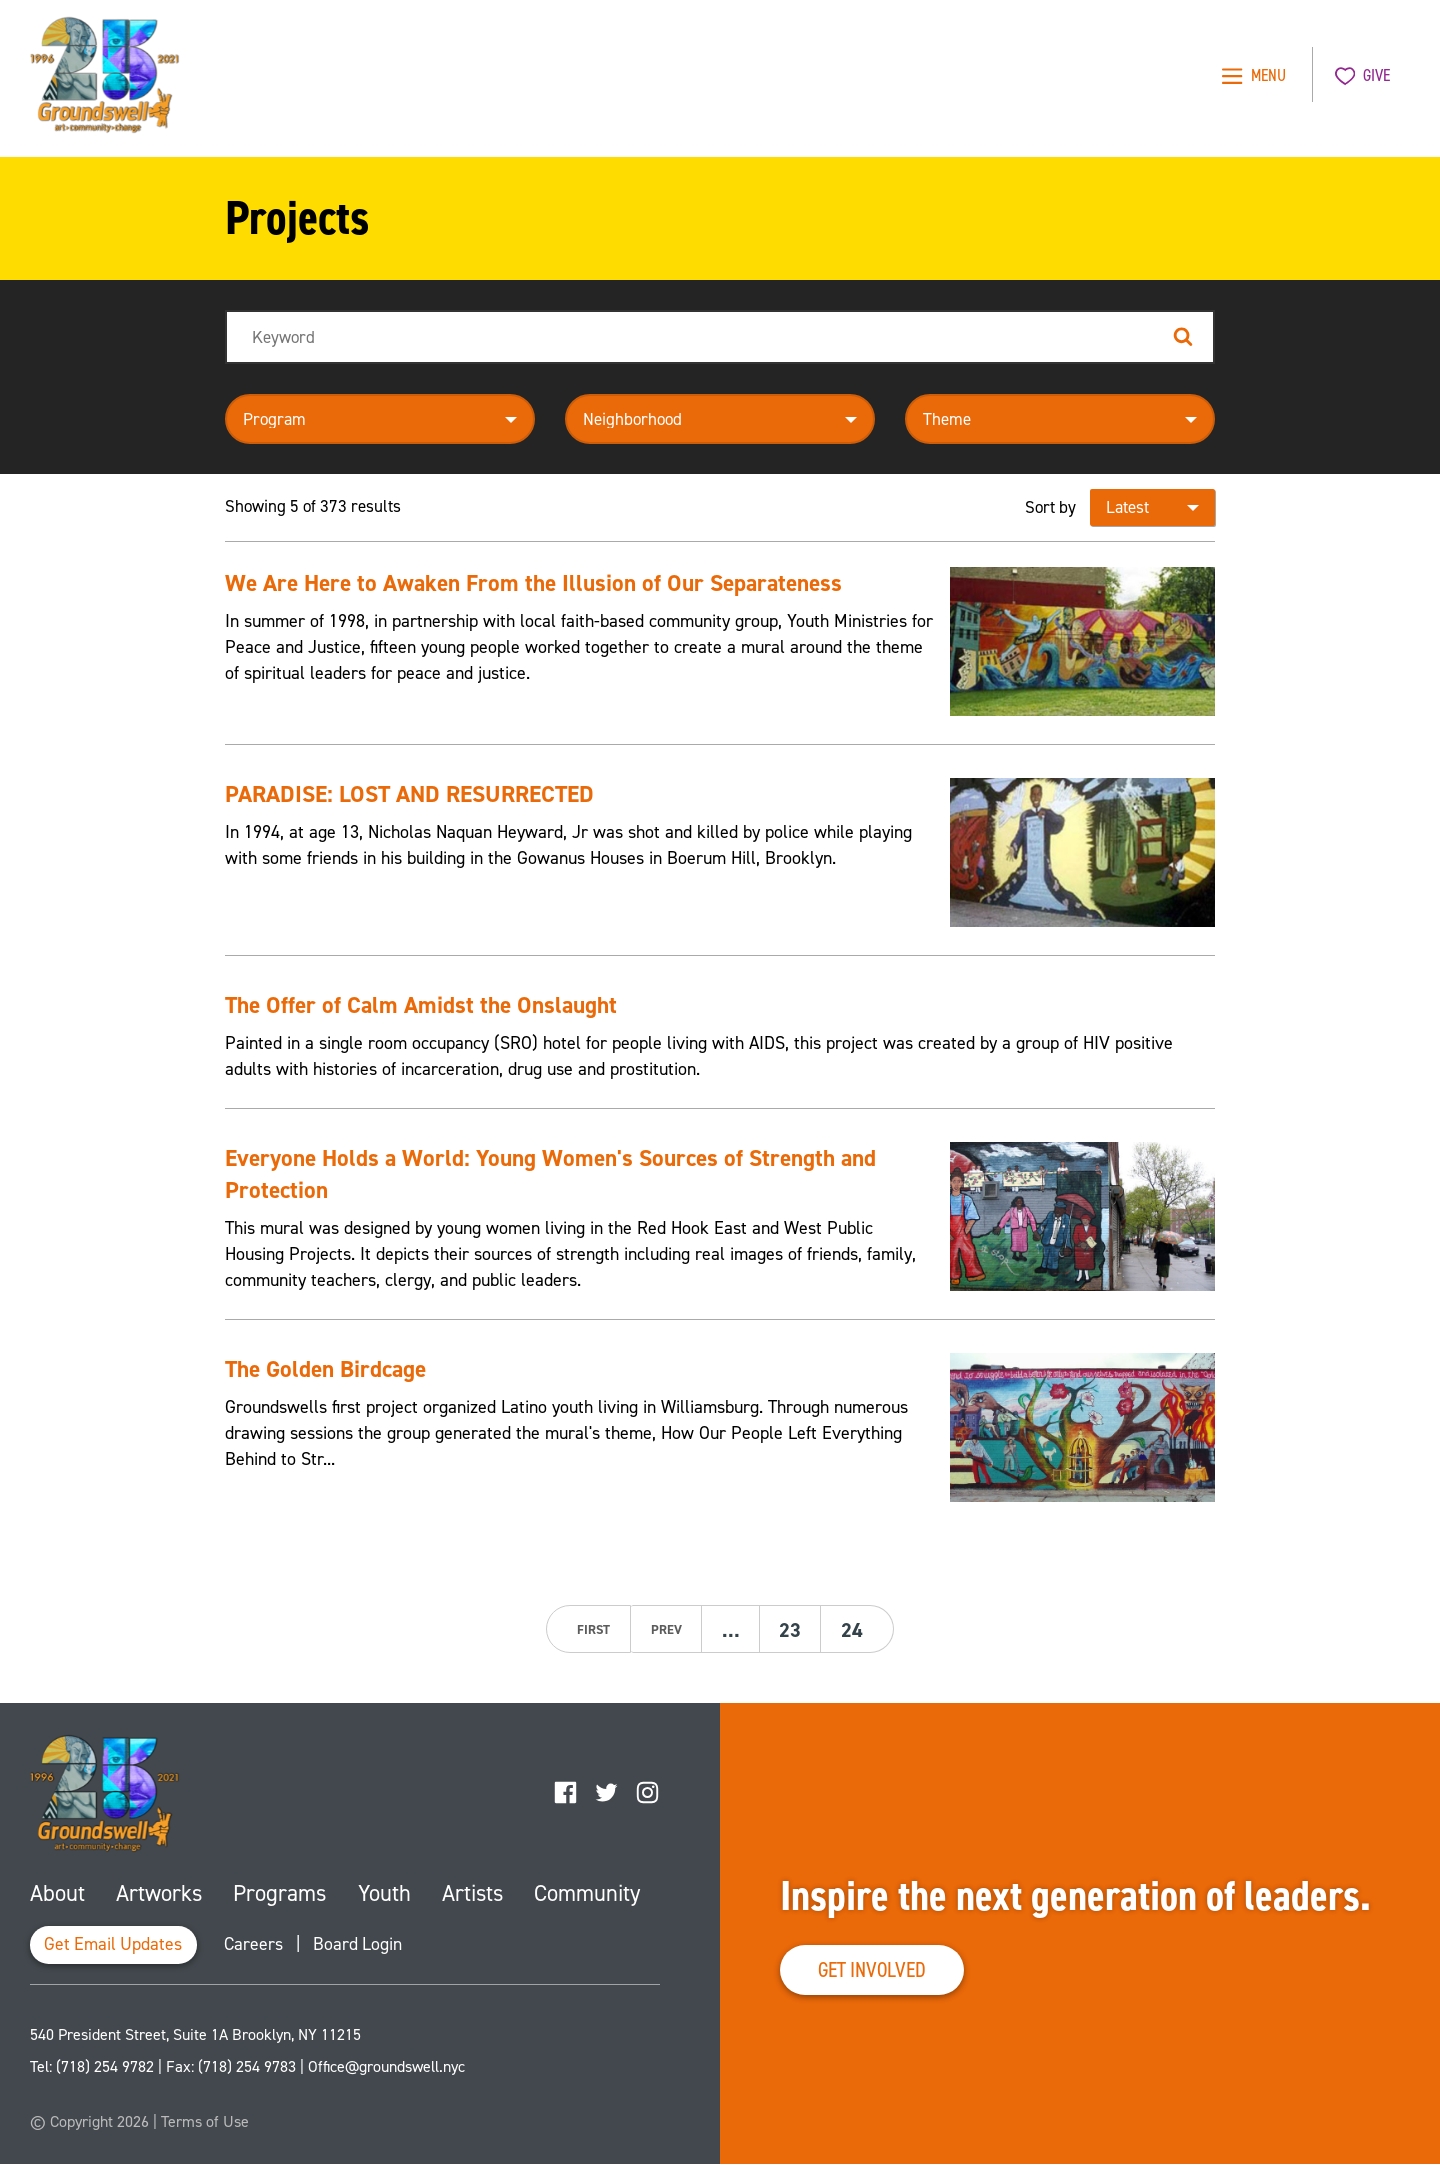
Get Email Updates (115, 1946)
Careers (257, 1946)
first (591, 1629)
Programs (278, 1893)
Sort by (1050, 507)
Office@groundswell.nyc (386, 2067)
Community (586, 1893)
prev (664, 1629)
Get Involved (876, 1969)
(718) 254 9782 (105, 2067)
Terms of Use (205, 2122)
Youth (382, 1893)
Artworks (158, 1893)
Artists (470, 1893)
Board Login (363, 1946)
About (57, 1893)
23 (791, 1630)
